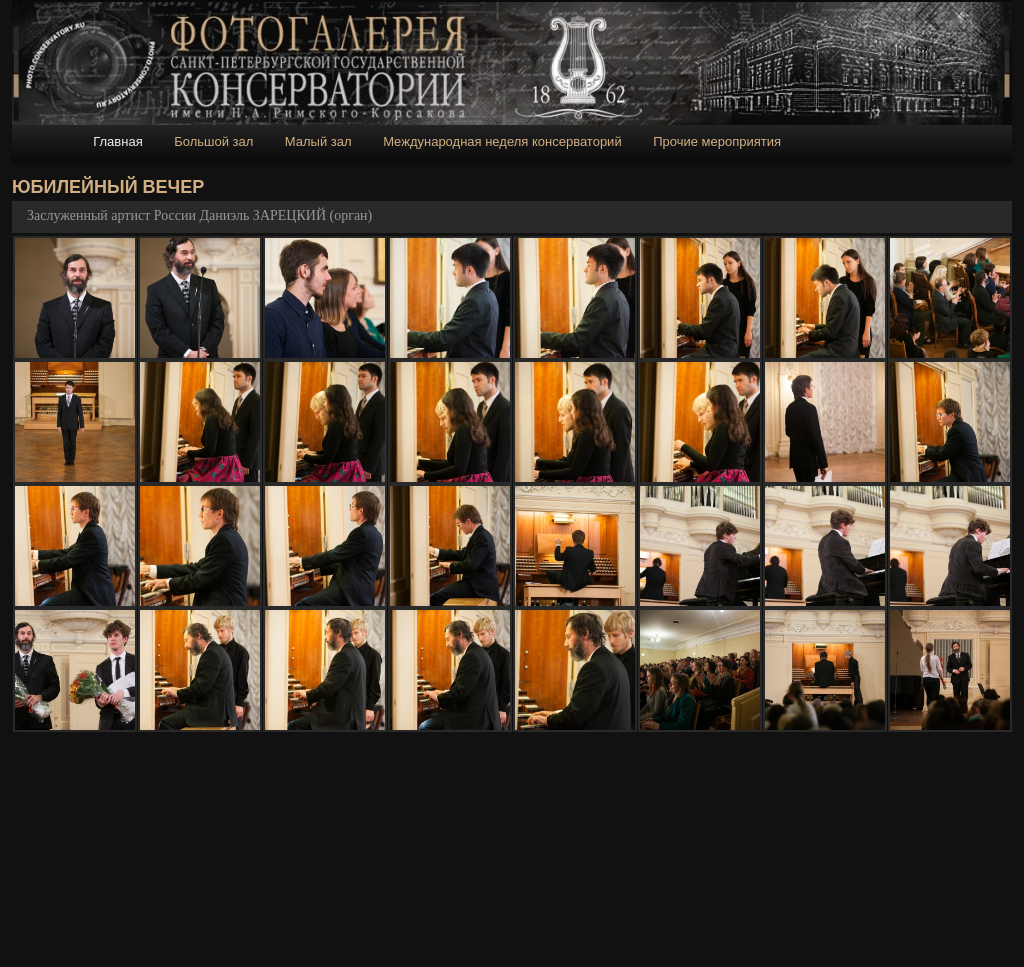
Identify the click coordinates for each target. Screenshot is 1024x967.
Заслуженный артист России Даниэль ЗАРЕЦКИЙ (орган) (199, 215)
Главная (117, 141)
